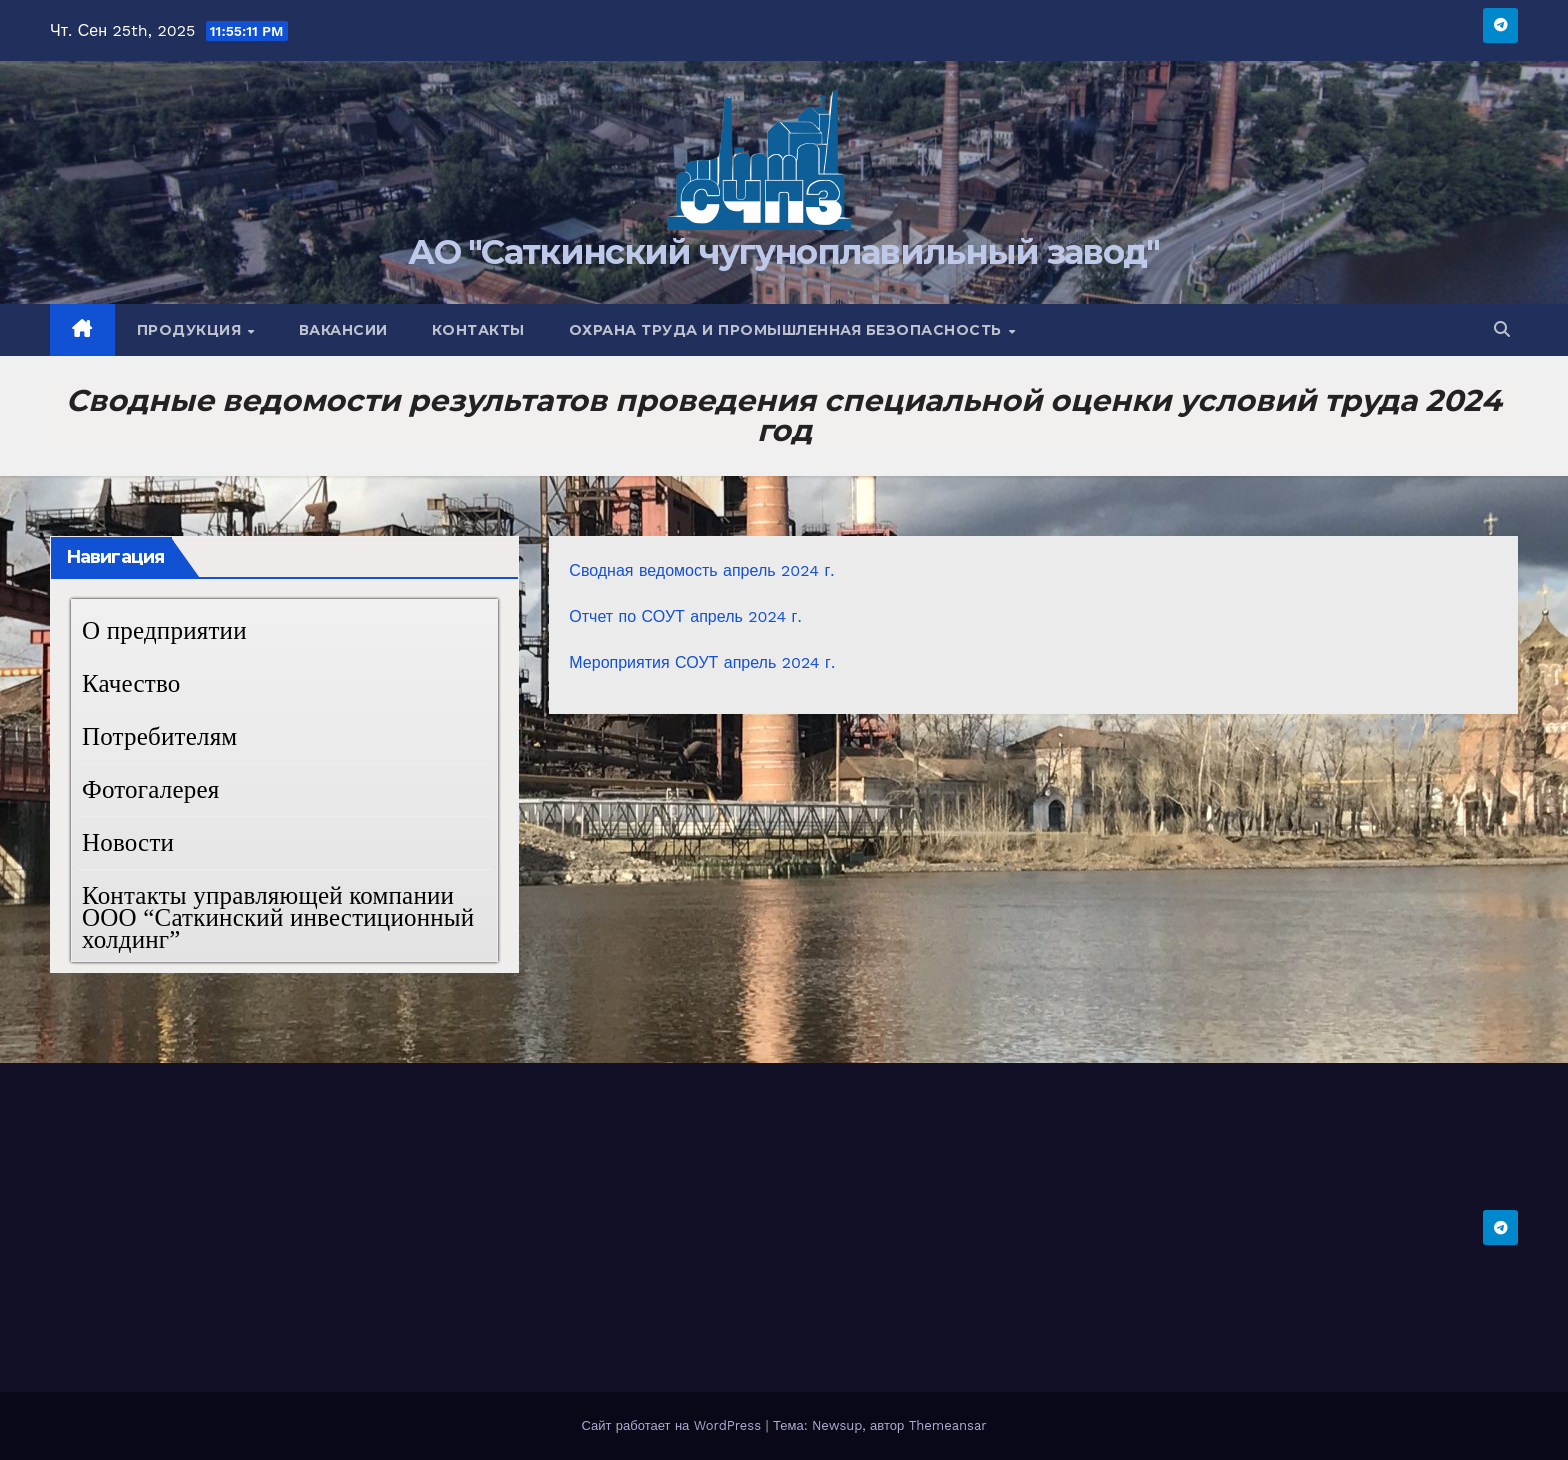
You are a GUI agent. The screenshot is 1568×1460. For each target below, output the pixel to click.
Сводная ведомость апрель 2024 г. (701, 570)
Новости (128, 842)
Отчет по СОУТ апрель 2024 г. (685, 616)
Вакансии (343, 330)
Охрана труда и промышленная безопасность (788, 330)
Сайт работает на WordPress (673, 1425)
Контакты (478, 330)
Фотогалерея (150, 789)
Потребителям (159, 736)
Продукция (191, 330)
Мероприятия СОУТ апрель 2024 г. (702, 662)
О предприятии (164, 630)
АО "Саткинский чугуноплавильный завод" (783, 252)
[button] (1502, 329)
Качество (131, 683)
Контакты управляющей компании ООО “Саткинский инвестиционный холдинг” (278, 917)
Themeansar (948, 1425)
